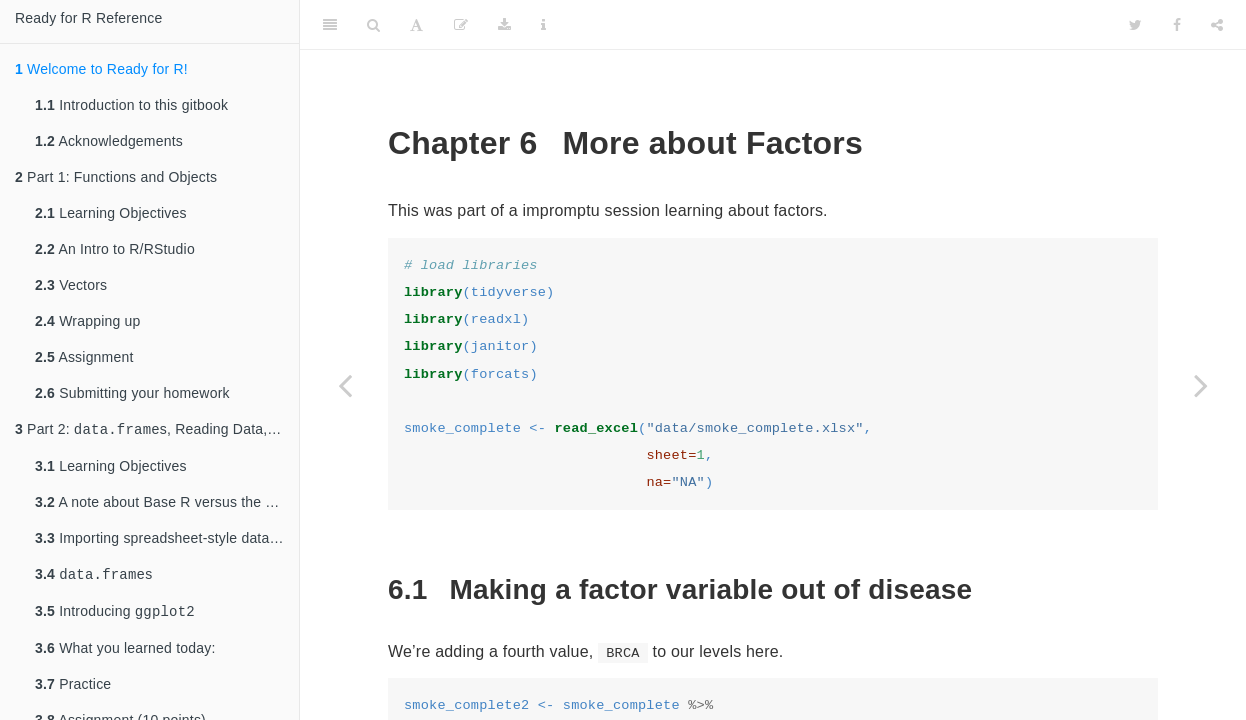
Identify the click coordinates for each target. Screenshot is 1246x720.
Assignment (84, 357)
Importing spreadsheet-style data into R (167, 540)
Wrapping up (87, 321)
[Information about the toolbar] (543, 25)
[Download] (504, 25)
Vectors (71, 285)
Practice (73, 690)
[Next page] (1201, 385)
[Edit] (461, 25)
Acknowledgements (109, 141)
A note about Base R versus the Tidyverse (167, 504)
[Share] (1217, 25)
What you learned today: (125, 654)
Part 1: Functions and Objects (116, 177)
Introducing (115, 616)
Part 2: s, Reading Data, (157, 430)
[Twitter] (1135, 25)
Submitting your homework (132, 393)
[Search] (373, 25)
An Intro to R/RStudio (115, 249)
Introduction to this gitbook (131, 105)
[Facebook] (1177, 25)
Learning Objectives (111, 213)
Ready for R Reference (88, 18)
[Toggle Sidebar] (330, 25)
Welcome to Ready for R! (101, 69)
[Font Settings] (416, 25)
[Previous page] (345, 385)
